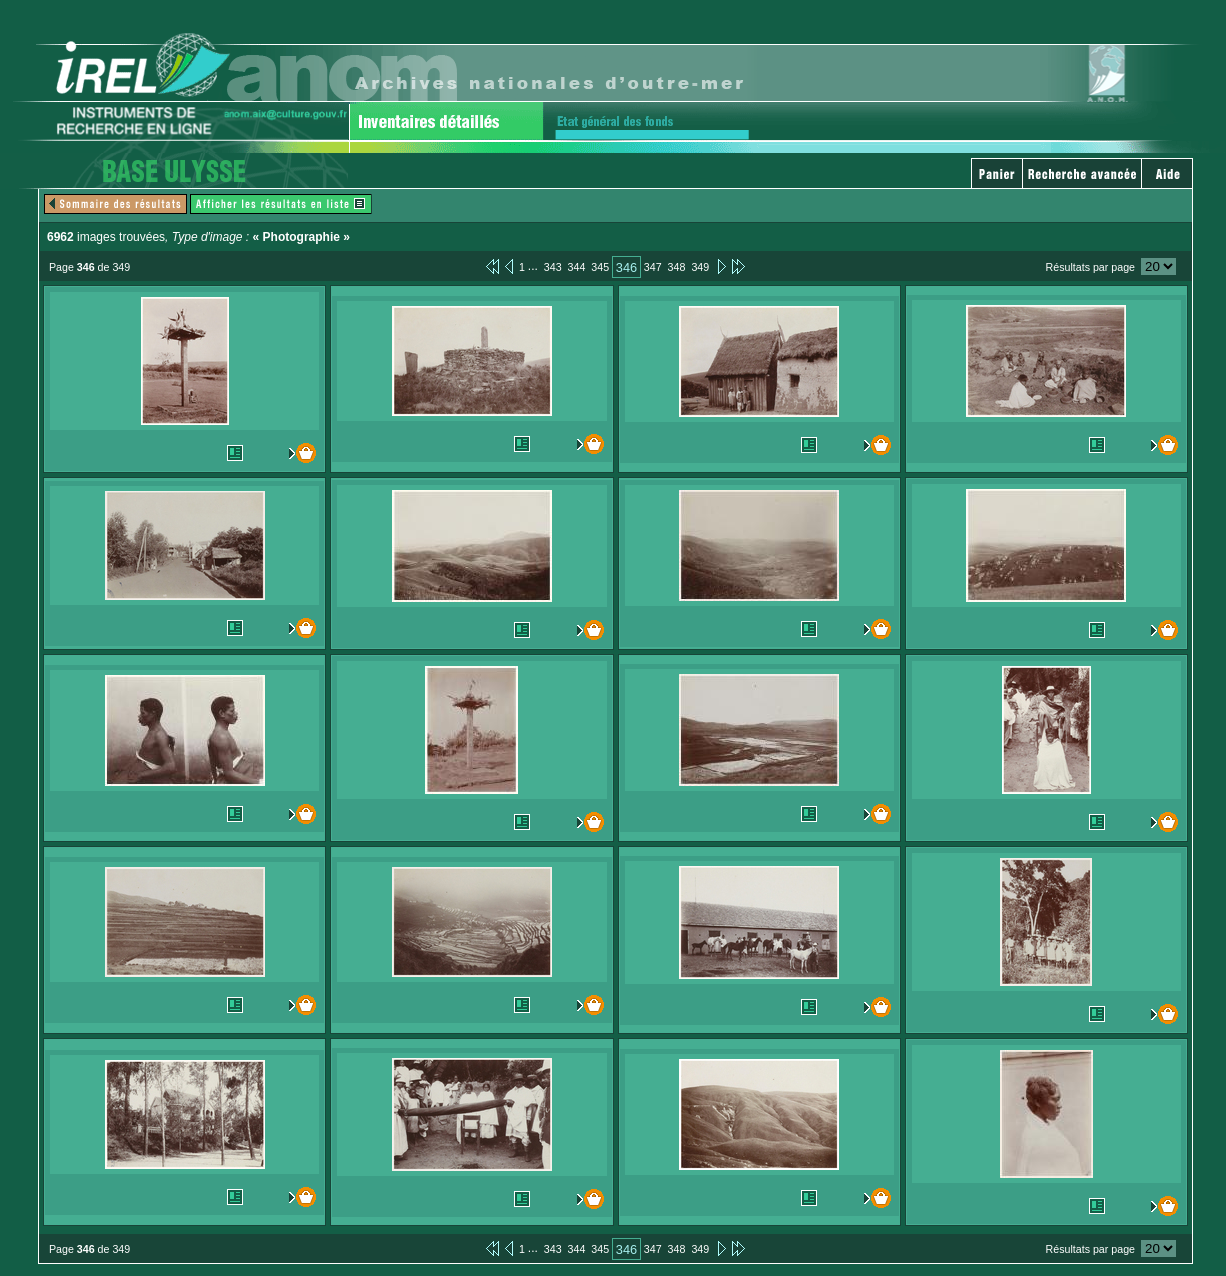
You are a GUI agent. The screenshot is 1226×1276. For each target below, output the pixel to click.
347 (653, 267)
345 (600, 267)
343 (553, 267)
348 (677, 267)
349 (700, 267)
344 (577, 267)
